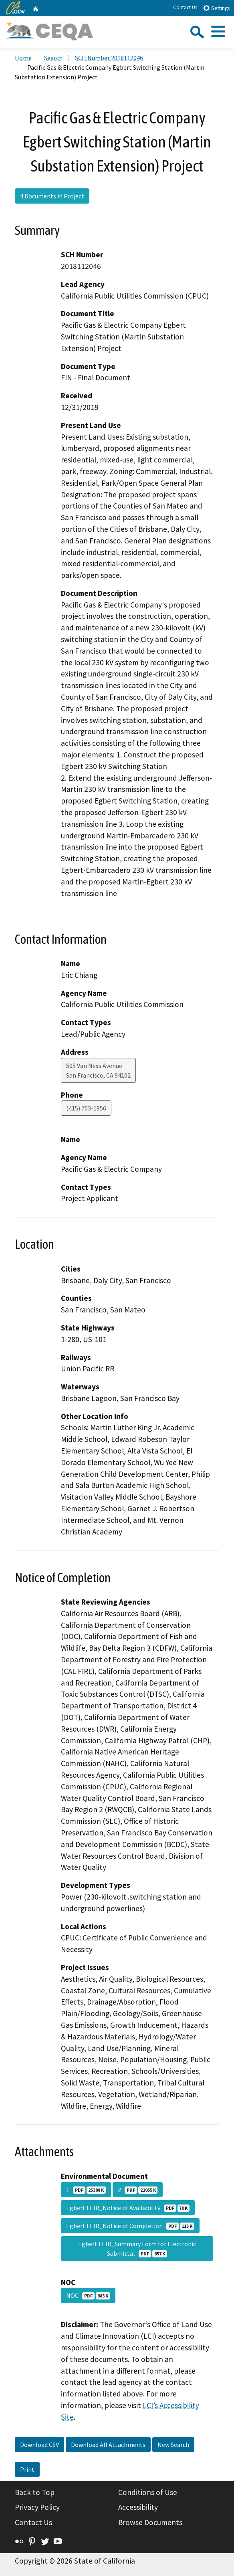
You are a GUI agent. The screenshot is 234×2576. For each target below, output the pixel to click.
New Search (173, 2445)
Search (53, 58)
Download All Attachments (108, 2445)
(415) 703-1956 (86, 1108)
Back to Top (34, 2492)
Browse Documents (150, 2522)
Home (23, 58)
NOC (88, 2295)
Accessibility (138, 2507)
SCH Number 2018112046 (109, 58)
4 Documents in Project (52, 196)
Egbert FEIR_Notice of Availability (128, 2208)
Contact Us (185, 7)
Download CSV (39, 2445)
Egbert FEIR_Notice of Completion (130, 2226)
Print (27, 2469)
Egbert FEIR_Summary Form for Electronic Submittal (137, 2248)
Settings (216, 8)
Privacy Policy (37, 2507)
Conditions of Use (147, 2492)
